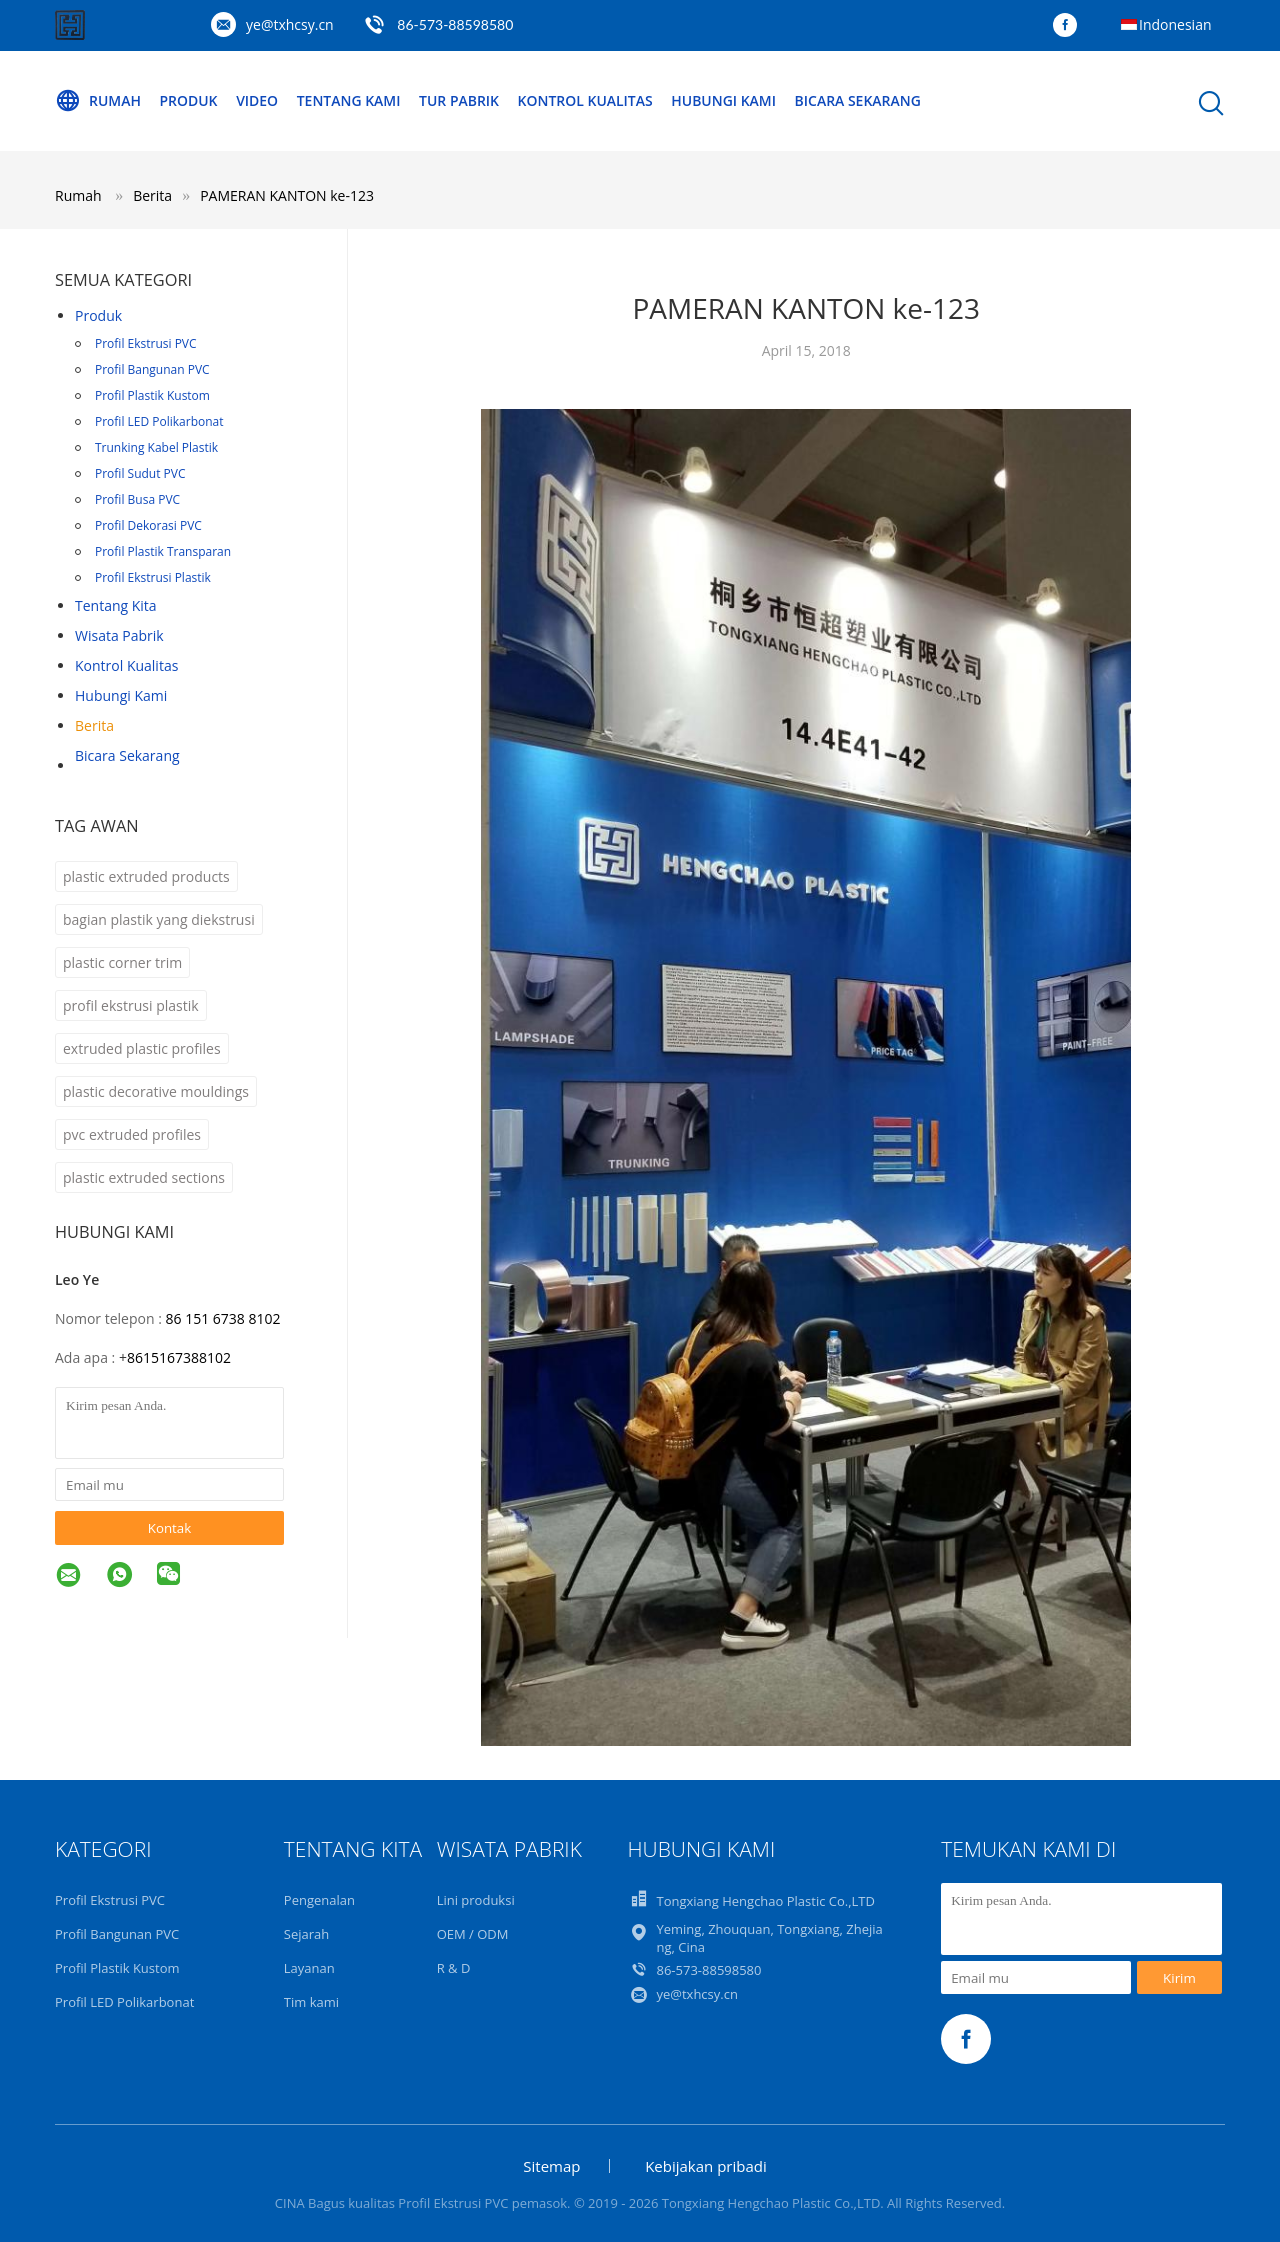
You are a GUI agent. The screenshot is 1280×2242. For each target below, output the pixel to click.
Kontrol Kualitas (586, 100)
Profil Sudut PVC (140, 473)
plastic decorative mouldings (156, 1091)
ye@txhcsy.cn (290, 24)
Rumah (98, 101)
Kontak (170, 1528)
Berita (94, 725)
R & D (454, 1968)
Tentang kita (116, 605)
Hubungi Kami (725, 100)
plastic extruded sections (144, 1177)
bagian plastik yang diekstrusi (159, 919)
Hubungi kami (121, 695)
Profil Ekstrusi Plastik (153, 577)
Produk (189, 100)
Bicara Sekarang (859, 100)
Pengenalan (319, 1900)
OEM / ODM (473, 1934)
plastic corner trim (122, 962)
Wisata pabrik (119, 635)
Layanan (309, 1968)
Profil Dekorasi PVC (148, 525)
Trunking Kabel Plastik (156, 447)
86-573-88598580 (455, 24)
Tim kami (311, 2002)
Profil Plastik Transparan (163, 551)
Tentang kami (349, 100)
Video (257, 100)
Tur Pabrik (460, 100)
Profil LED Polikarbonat (159, 421)
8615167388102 (179, 1357)
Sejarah (306, 1934)
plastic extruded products (146, 876)
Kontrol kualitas (126, 665)
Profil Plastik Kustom (152, 395)
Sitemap (551, 2166)
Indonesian (1175, 24)
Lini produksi (476, 1900)
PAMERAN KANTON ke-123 (287, 195)
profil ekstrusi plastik (131, 1005)
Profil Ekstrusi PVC (146, 343)
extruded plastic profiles (142, 1048)
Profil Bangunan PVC (152, 369)
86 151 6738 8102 (222, 1318)
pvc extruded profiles (132, 1134)
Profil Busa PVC (137, 499)
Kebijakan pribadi (706, 2166)
